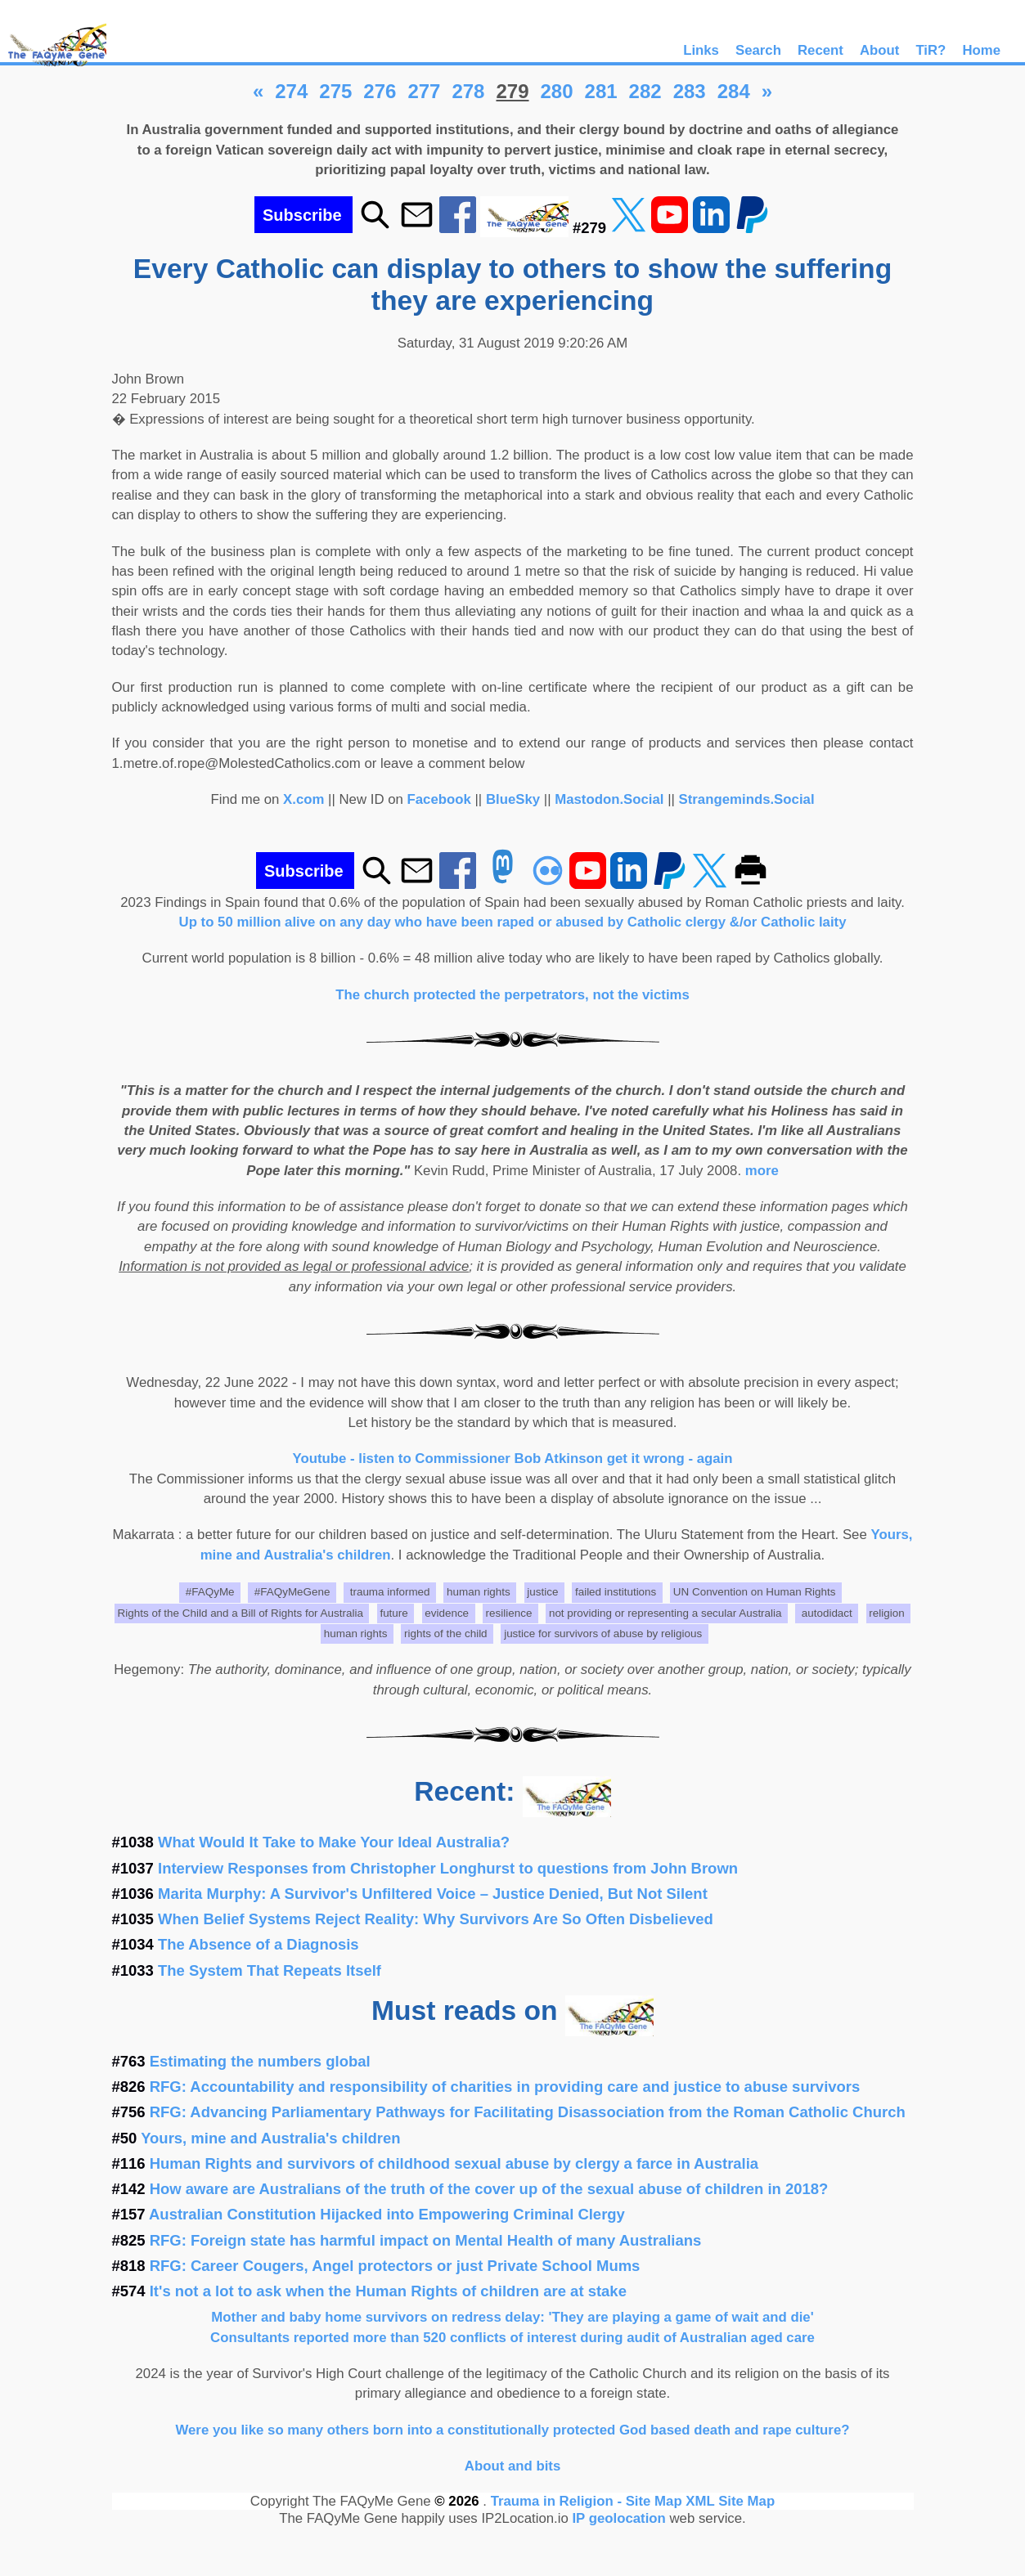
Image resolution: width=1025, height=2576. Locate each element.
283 (689, 91)
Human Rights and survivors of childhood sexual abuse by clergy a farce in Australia (454, 2163)
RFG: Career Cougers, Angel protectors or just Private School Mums (395, 2265)
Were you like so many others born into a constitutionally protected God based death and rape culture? (513, 2430)
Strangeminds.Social (747, 799)
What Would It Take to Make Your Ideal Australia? (334, 1842)
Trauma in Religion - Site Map (588, 2501)
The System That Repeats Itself (269, 1970)
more (762, 1170)
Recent (820, 50)
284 (733, 91)
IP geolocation (618, 2518)
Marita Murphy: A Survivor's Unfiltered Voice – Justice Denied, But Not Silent (433, 1893)
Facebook (439, 799)
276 (379, 91)
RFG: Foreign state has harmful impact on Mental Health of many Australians (426, 2240)
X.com (303, 799)
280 (557, 91)
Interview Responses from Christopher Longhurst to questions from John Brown (448, 1868)
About (879, 50)
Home (981, 50)
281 (601, 91)
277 (423, 91)
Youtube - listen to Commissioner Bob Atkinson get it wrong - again (513, 1458)
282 (645, 91)
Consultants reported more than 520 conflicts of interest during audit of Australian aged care (512, 2337)
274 (291, 91)
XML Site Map (730, 2501)
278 (468, 91)
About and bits (512, 2466)
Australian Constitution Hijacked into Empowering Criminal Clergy (387, 2214)
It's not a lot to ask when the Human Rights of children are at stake (388, 2291)
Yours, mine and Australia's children (270, 2138)
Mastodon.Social (609, 799)
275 (335, 91)
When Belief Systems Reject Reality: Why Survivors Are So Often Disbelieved (435, 1919)
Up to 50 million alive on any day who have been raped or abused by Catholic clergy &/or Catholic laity (513, 922)
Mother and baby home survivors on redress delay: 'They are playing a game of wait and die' (512, 2317)
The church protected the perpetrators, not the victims (512, 995)
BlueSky (513, 799)
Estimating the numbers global (260, 2061)
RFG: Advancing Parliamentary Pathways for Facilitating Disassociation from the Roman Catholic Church (528, 2111)
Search (758, 50)
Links (701, 50)
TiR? (930, 50)
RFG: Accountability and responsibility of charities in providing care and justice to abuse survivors (505, 2086)
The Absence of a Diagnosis (258, 1944)
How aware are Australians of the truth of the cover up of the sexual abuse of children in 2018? (489, 2188)
